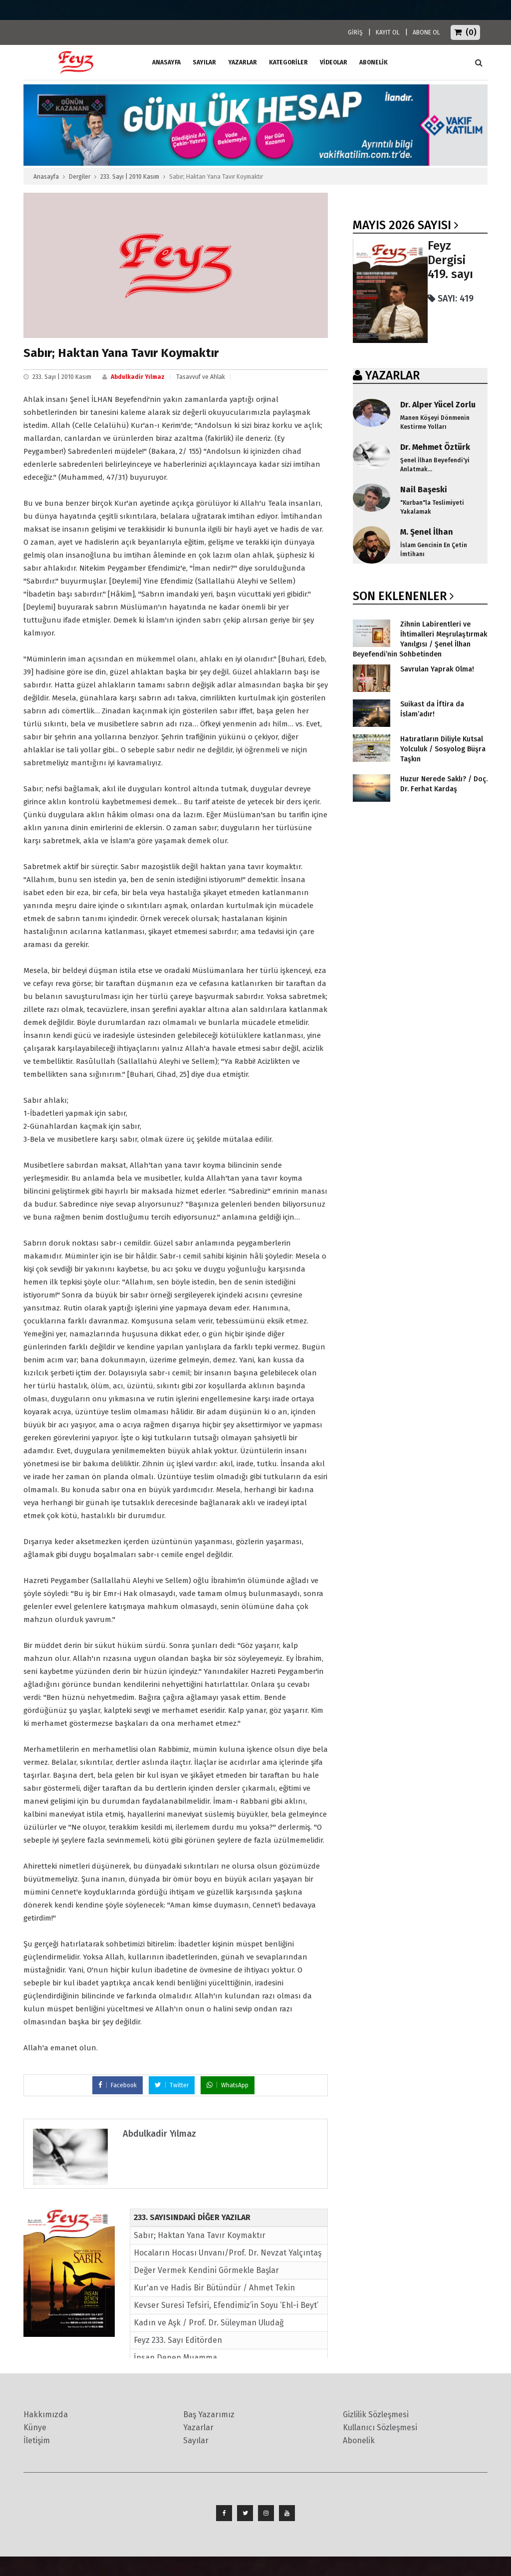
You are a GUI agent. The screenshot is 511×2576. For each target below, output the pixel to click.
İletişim (36, 2440)
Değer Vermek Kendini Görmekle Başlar (206, 2270)
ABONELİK (373, 62)
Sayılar (204, 62)
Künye (34, 2427)
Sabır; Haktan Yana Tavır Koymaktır (199, 2235)
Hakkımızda (45, 2414)
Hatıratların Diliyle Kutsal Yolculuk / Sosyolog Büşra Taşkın (443, 749)
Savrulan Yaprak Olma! (437, 669)
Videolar (333, 62)
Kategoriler (288, 62)
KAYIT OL (388, 32)
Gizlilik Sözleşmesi (376, 2414)
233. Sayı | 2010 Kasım (129, 176)
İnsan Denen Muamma (175, 2357)
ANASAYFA (166, 62)
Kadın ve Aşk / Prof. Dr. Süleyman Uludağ (208, 2322)
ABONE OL (426, 32)
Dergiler (79, 176)
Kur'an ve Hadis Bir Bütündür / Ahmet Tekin (214, 2287)
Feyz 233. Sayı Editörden (178, 2340)
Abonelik (359, 2440)
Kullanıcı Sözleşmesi (380, 2427)
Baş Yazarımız (209, 2414)
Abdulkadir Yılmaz (138, 376)
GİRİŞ (355, 32)
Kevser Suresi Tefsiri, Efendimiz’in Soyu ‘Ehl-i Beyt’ (226, 2305)
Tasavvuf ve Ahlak (200, 376)
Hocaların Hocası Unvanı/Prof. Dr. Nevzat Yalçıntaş (227, 2252)
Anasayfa (46, 176)
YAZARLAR (392, 375)
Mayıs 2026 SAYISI (402, 225)
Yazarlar (242, 62)
